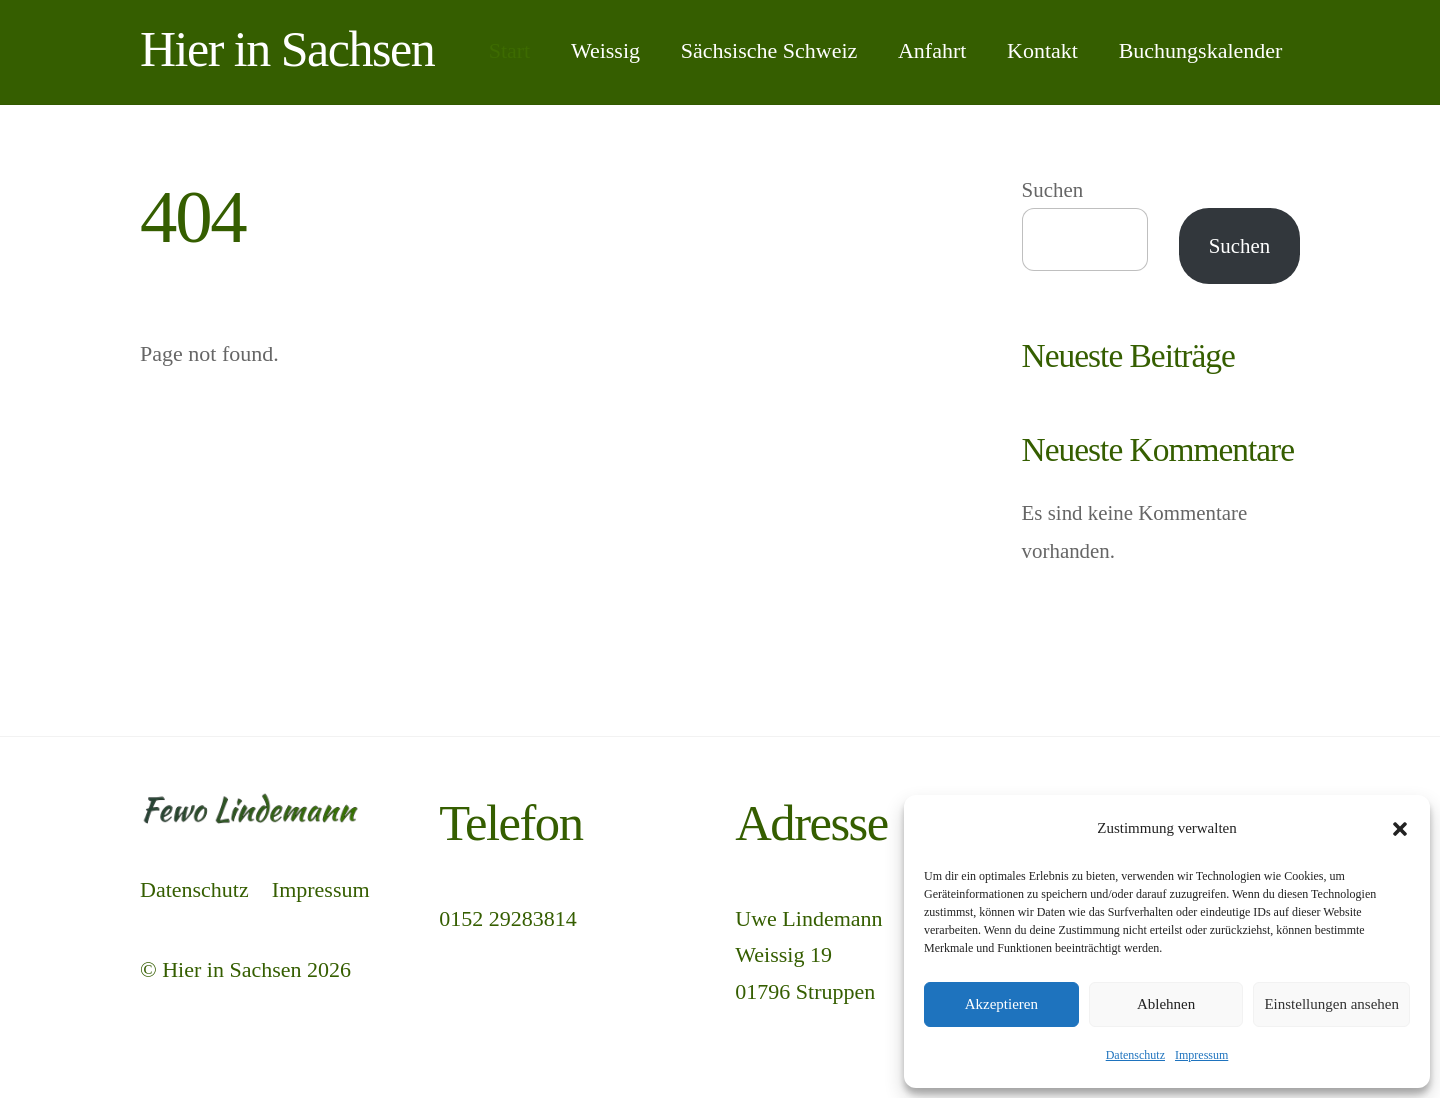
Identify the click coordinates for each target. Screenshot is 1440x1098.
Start (510, 50)
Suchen (1053, 190)
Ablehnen (1166, 1004)
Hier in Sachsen (231, 969)
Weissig (605, 50)
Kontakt (1042, 50)
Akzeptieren (1001, 1004)
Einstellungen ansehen (1331, 1004)
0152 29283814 (508, 918)
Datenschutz (1135, 1055)
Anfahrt (932, 50)
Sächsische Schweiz (769, 50)
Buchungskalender (1201, 50)
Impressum (1201, 1055)
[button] (1400, 829)
